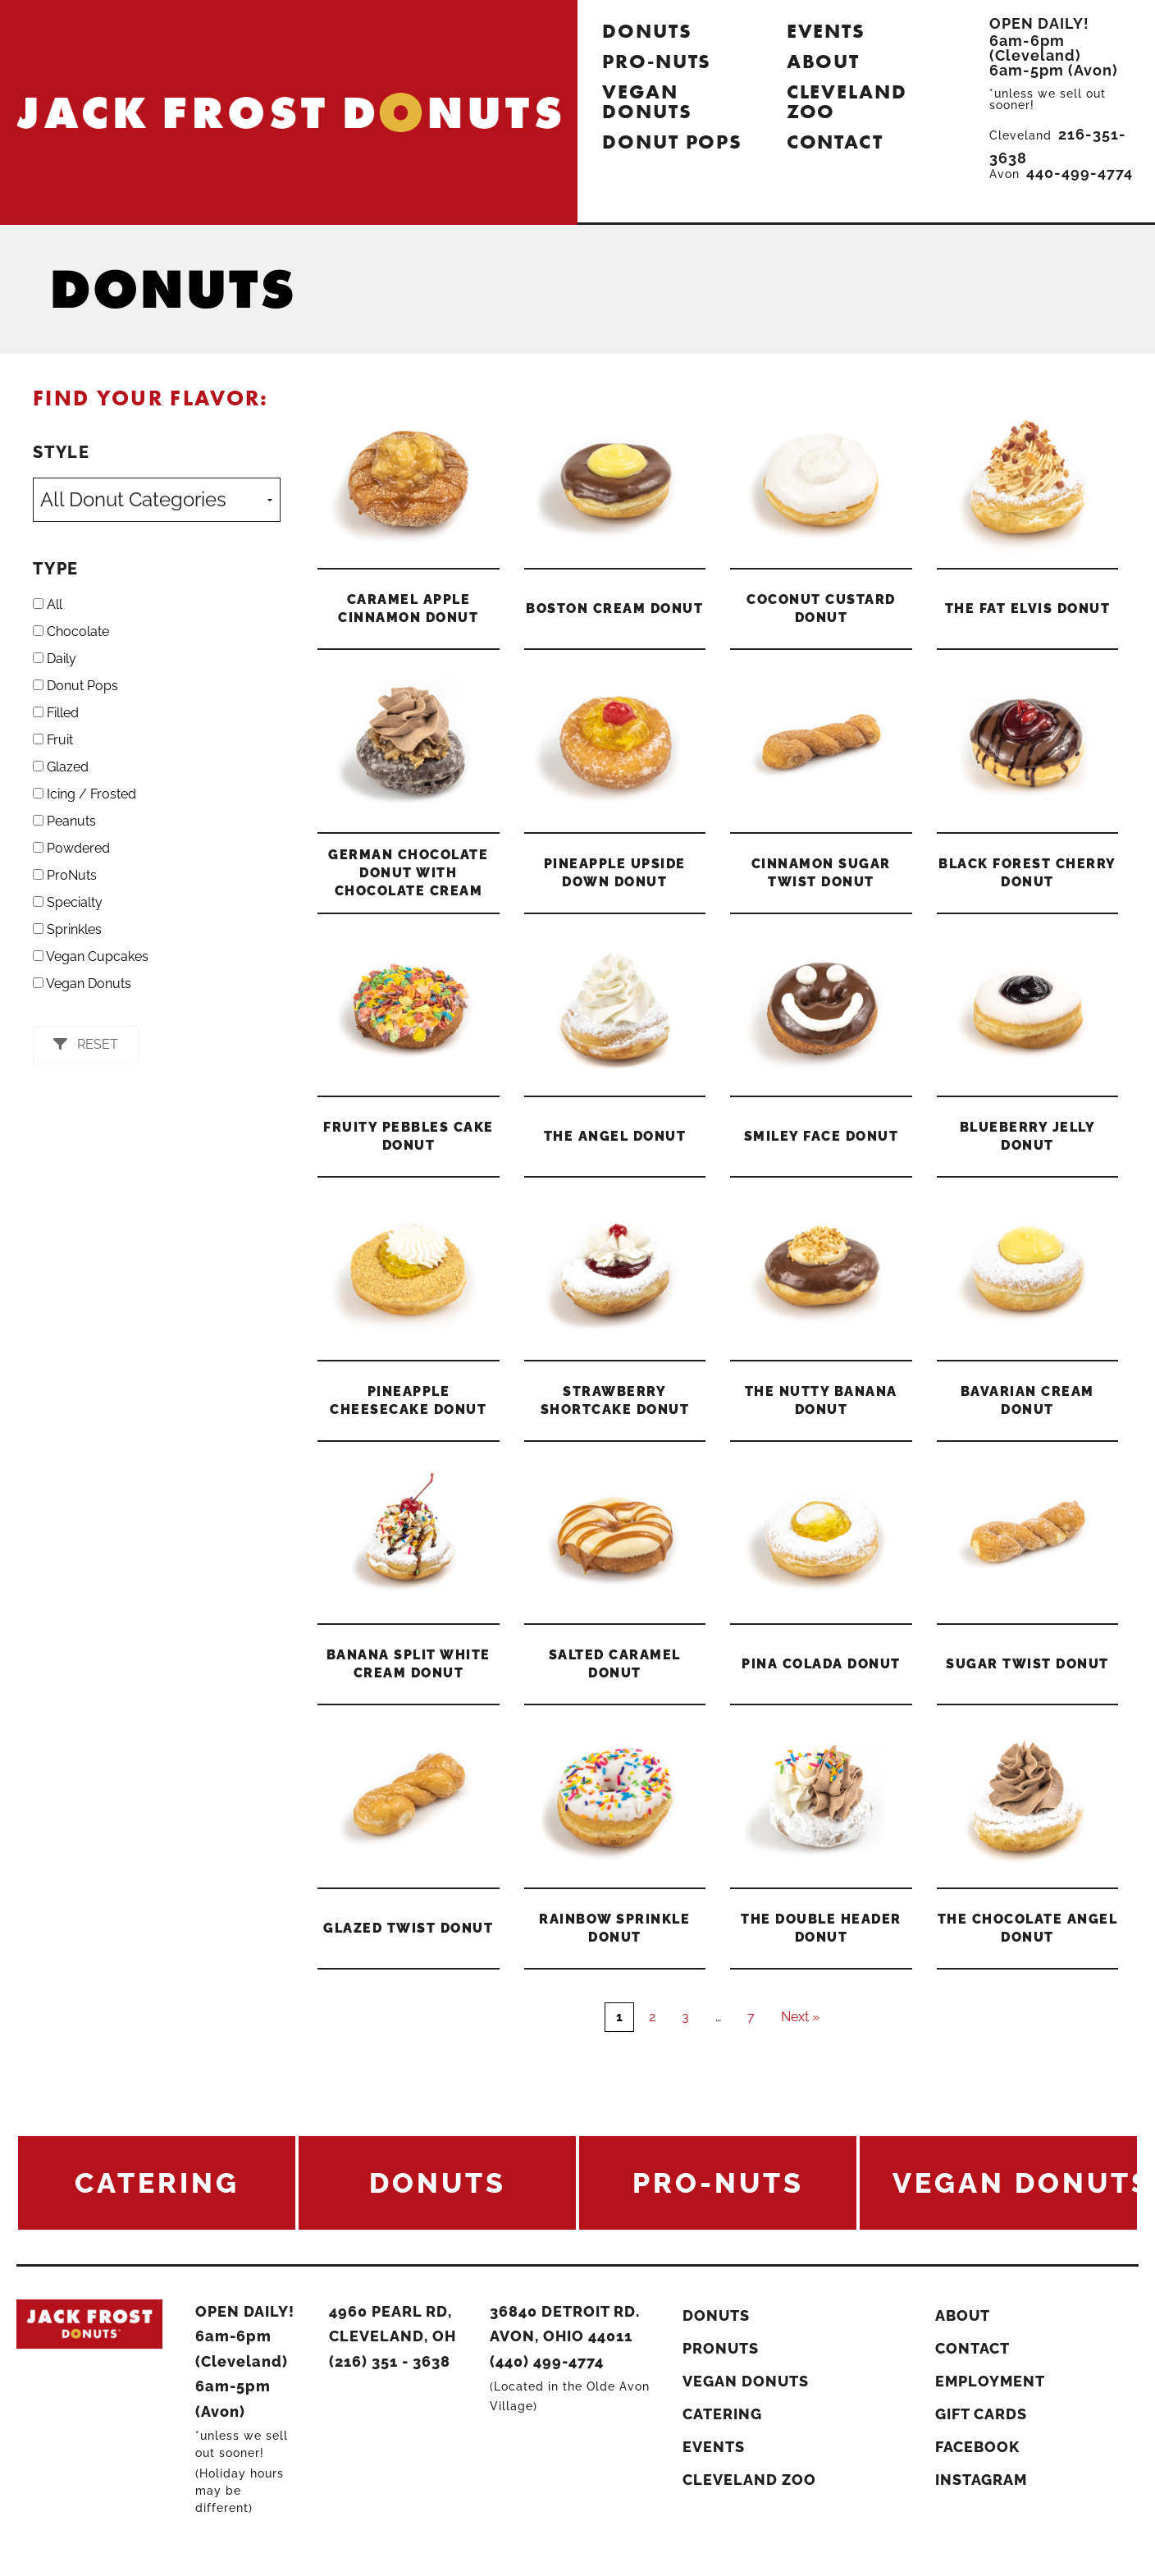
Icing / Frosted (84, 794)
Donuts (647, 30)
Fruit (53, 740)
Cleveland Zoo (847, 101)
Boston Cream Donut (614, 608)
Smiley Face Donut (821, 1136)
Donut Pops (672, 141)
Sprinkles (67, 929)
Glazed (61, 767)
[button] (86, 1045)
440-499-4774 (1079, 172)
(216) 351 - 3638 (389, 2361)
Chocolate (71, 631)
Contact (835, 141)
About (824, 61)
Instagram (981, 2479)
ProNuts (65, 875)
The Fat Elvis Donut (1028, 608)
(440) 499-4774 (547, 2361)
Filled (56, 713)
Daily (54, 658)
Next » (800, 2017)
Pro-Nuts (656, 61)
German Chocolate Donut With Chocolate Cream (408, 873)
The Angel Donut (615, 1136)
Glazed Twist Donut (408, 1928)
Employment (990, 2381)
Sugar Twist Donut (1027, 1664)
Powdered (71, 848)
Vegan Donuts (647, 101)
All (47, 604)
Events (826, 30)
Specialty (68, 902)
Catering (722, 2414)
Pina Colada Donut (821, 1664)
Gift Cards (981, 2414)
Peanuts (64, 821)
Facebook (977, 2446)
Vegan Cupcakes (90, 956)
